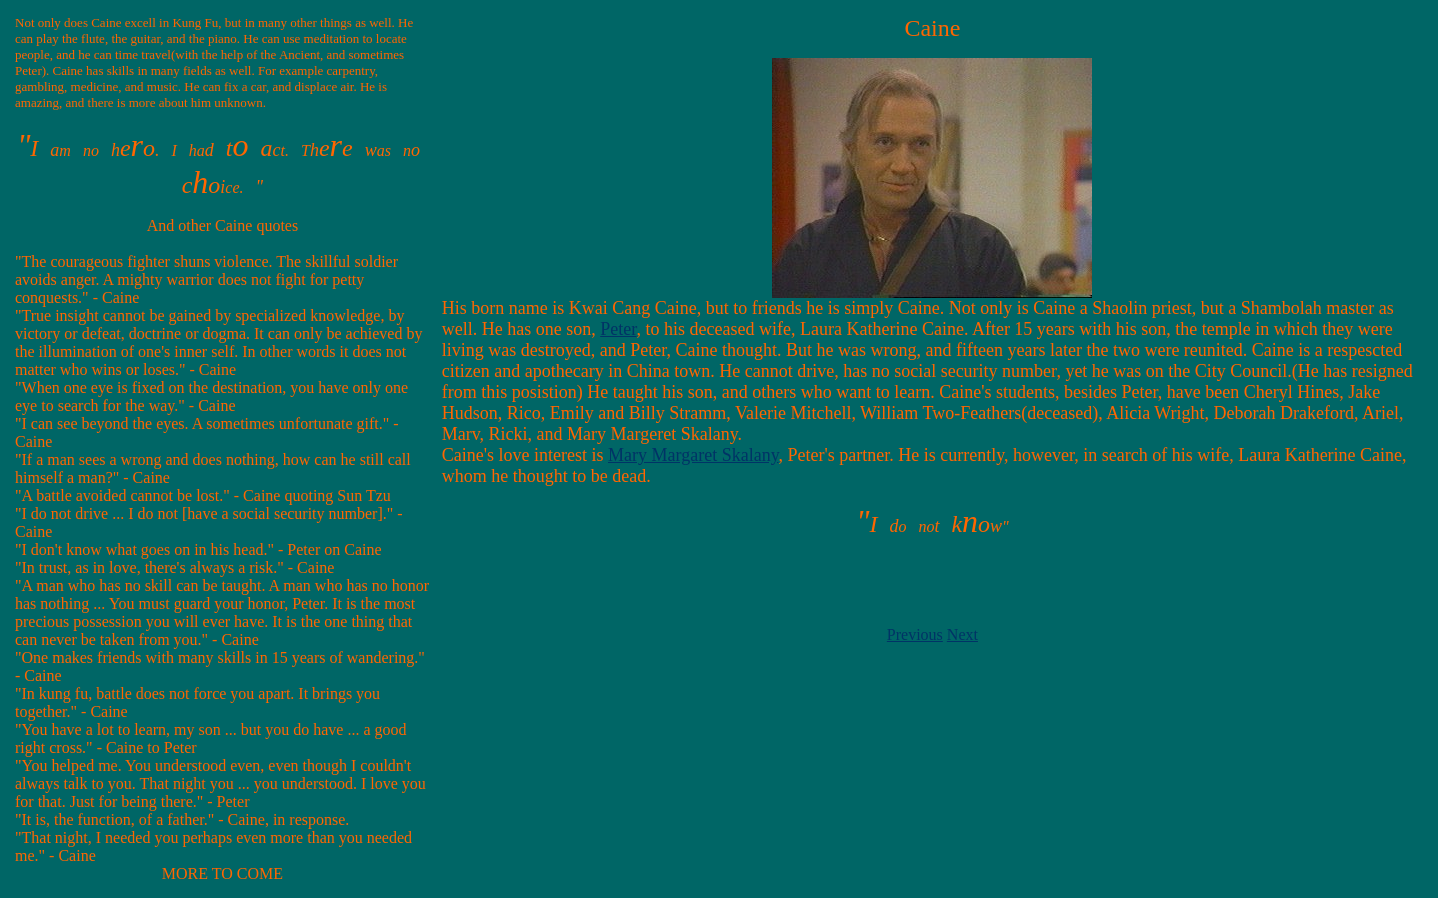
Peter (618, 329)
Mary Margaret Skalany (693, 455)
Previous (915, 634)
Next (962, 634)
